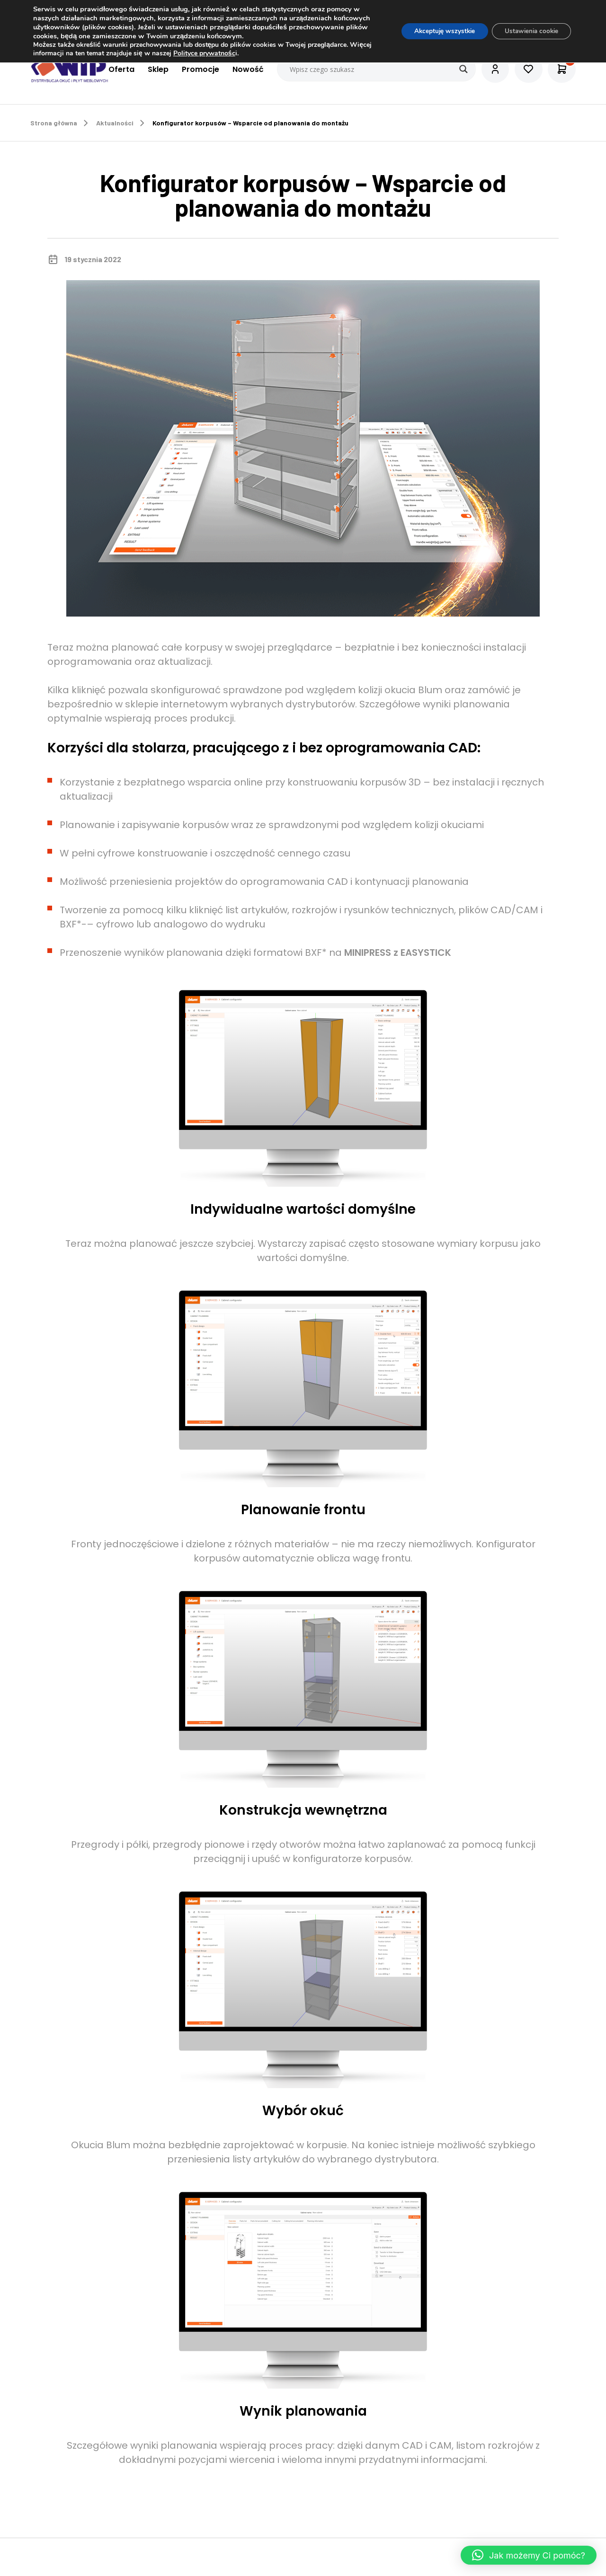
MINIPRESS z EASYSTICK (397, 952)
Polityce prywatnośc (228, 53)
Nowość (245, 69)
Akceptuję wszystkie (436, 30)
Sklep (155, 69)
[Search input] (374, 69)
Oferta (119, 69)
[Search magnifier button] (461, 69)
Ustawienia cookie (528, 30)
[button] (529, 2555)
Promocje (198, 69)
